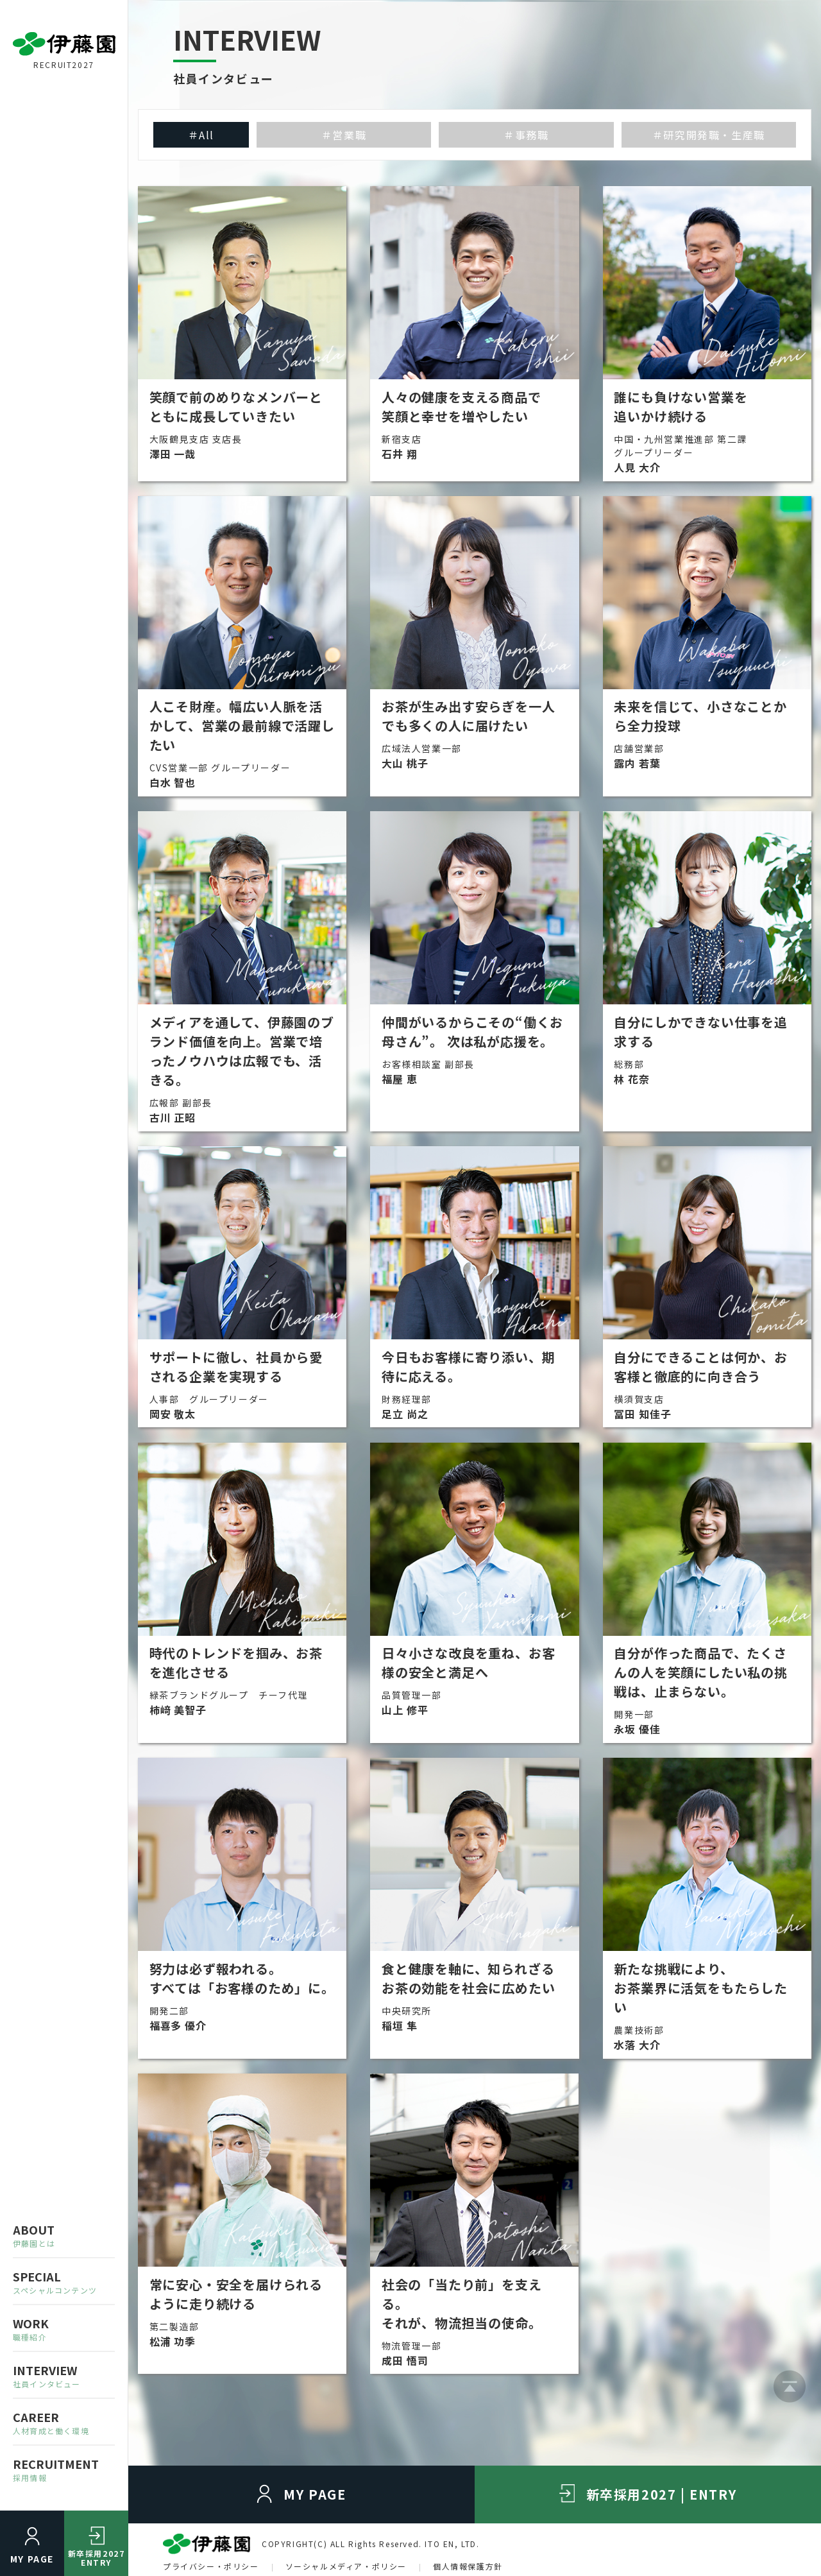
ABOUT (64, 2235)
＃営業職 (343, 134)
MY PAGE (32, 2558)
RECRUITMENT (64, 2469)
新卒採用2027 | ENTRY (661, 2494)
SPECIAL (64, 2282)
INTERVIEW (64, 2375)
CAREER (64, 2422)
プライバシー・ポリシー (211, 2566)
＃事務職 (526, 134)
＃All (201, 134)
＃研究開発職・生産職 (708, 134)
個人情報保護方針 (468, 2566)
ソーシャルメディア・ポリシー (346, 2566)
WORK (64, 2328)
